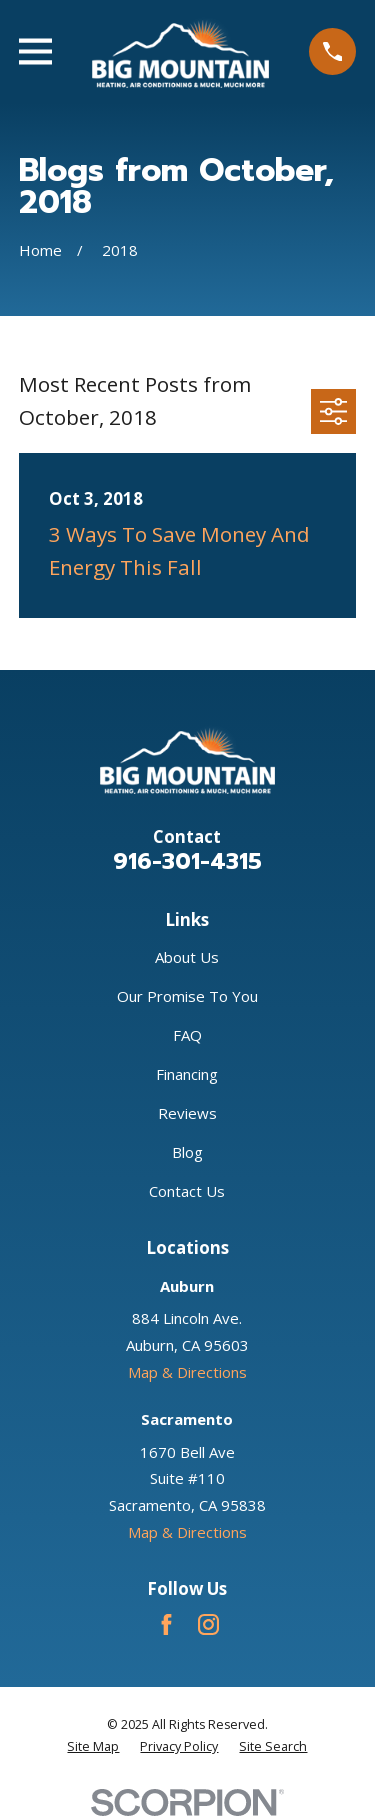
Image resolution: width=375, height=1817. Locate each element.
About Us (187, 957)
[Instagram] (208, 1624)
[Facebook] (166, 1624)
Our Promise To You (187, 996)
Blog (187, 1152)
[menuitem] (93, 1747)
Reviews (187, 1113)
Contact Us (187, 1191)
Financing (187, 1074)
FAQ (187, 1035)
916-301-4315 (187, 861)
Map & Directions (187, 1372)
